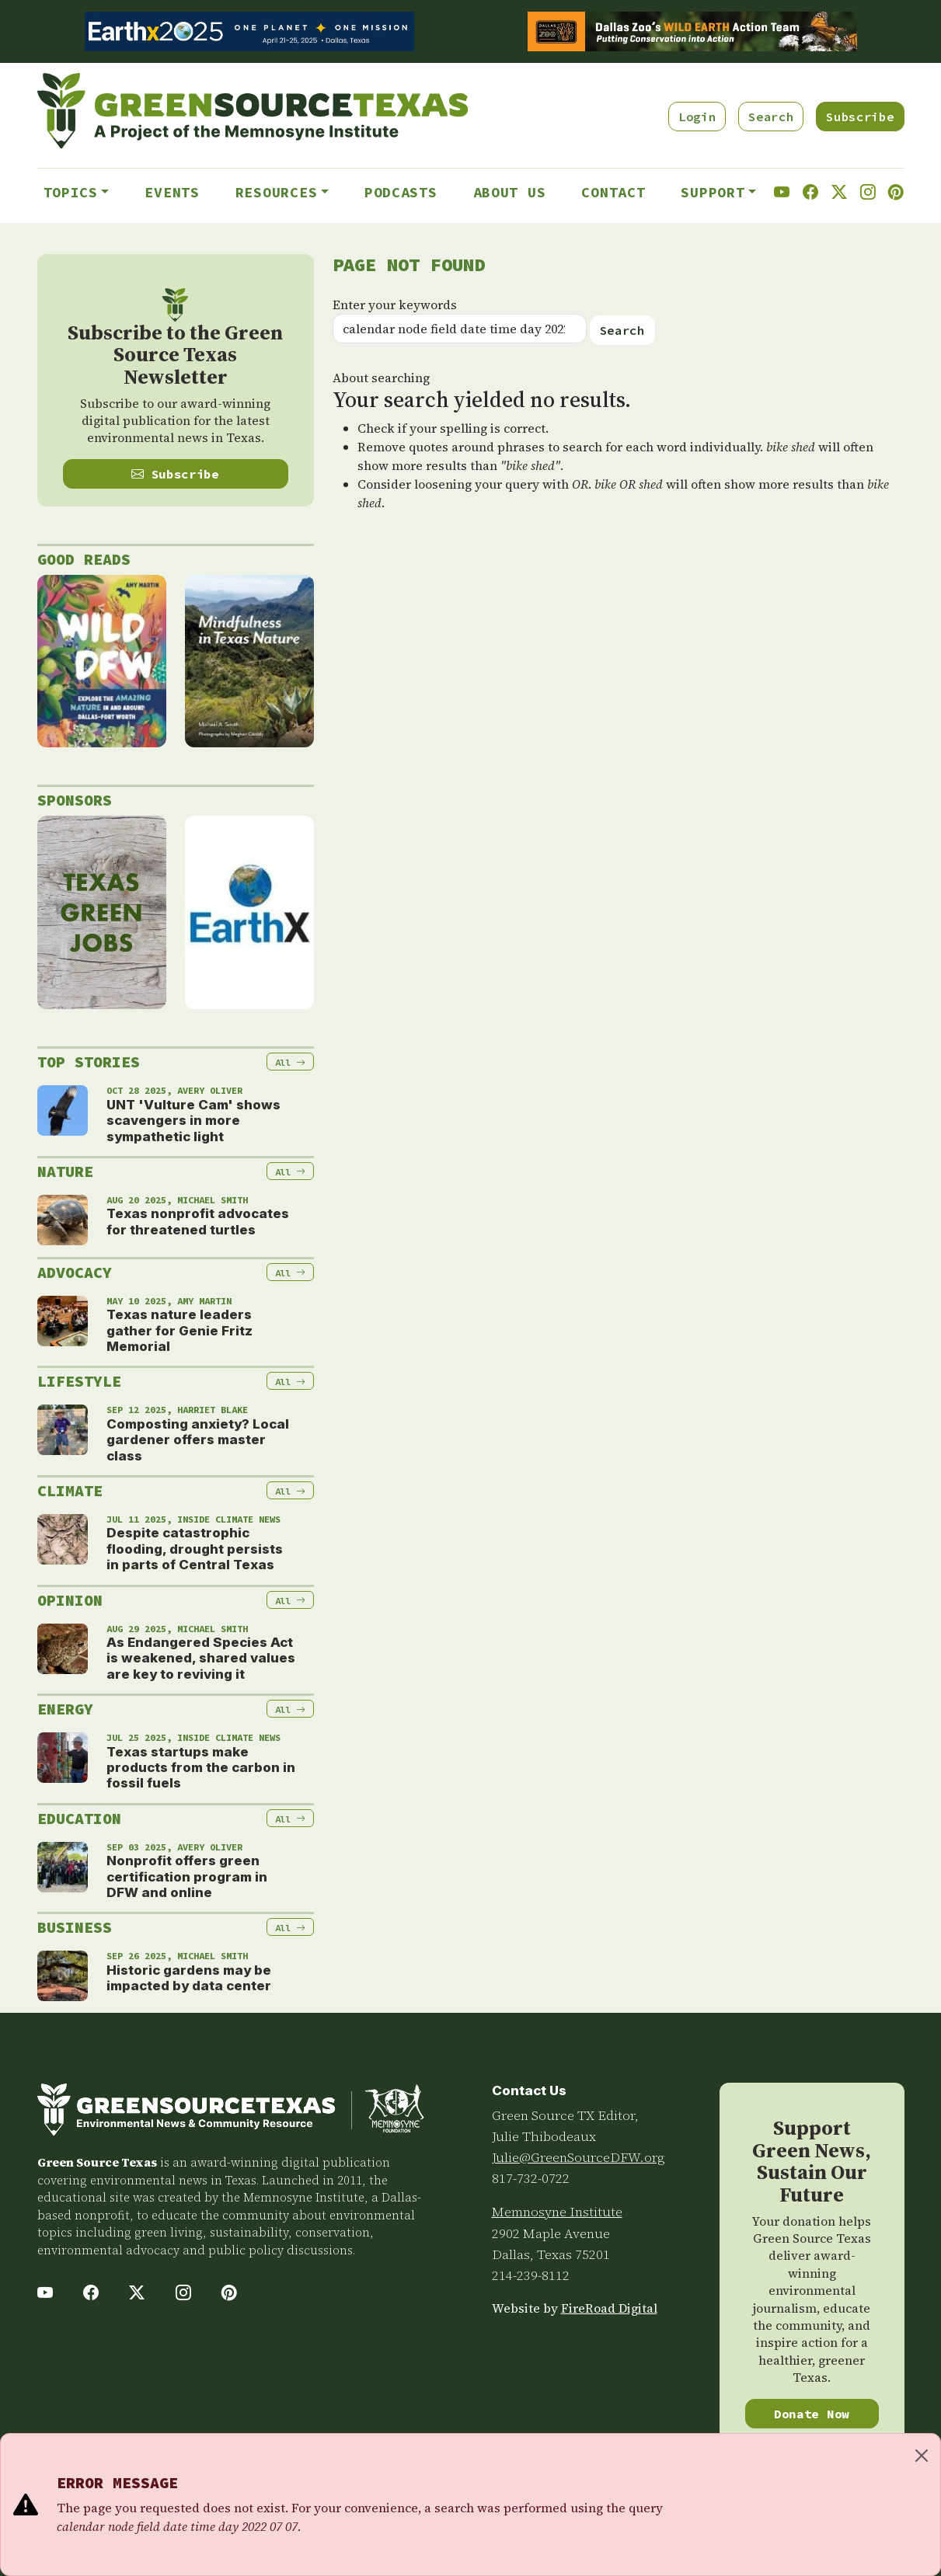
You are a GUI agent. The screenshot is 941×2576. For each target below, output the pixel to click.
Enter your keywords (395, 304)
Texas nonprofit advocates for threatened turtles (197, 1221)
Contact (613, 192)
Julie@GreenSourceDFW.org (578, 2157)
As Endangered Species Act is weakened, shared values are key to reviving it (200, 1658)
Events (172, 192)
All (290, 1062)
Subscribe (860, 116)
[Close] (921, 2455)
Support (712, 192)
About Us (509, 192)
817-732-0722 (531, 2178)
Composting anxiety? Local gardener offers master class (197, 1440)
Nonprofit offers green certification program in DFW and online (186, 1876)
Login (697, 116)
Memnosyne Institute (557, 2211)
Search (770, 116)
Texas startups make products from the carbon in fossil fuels (200, 1767)
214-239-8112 (531, 2275)
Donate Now (811, 2413)
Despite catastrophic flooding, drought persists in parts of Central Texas (194, 1548)
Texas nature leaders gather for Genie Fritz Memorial (179, 1330)
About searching (381, 377)
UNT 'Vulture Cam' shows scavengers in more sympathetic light (193, 1120)
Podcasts (400, 192)
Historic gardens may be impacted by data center (188, 1977)
